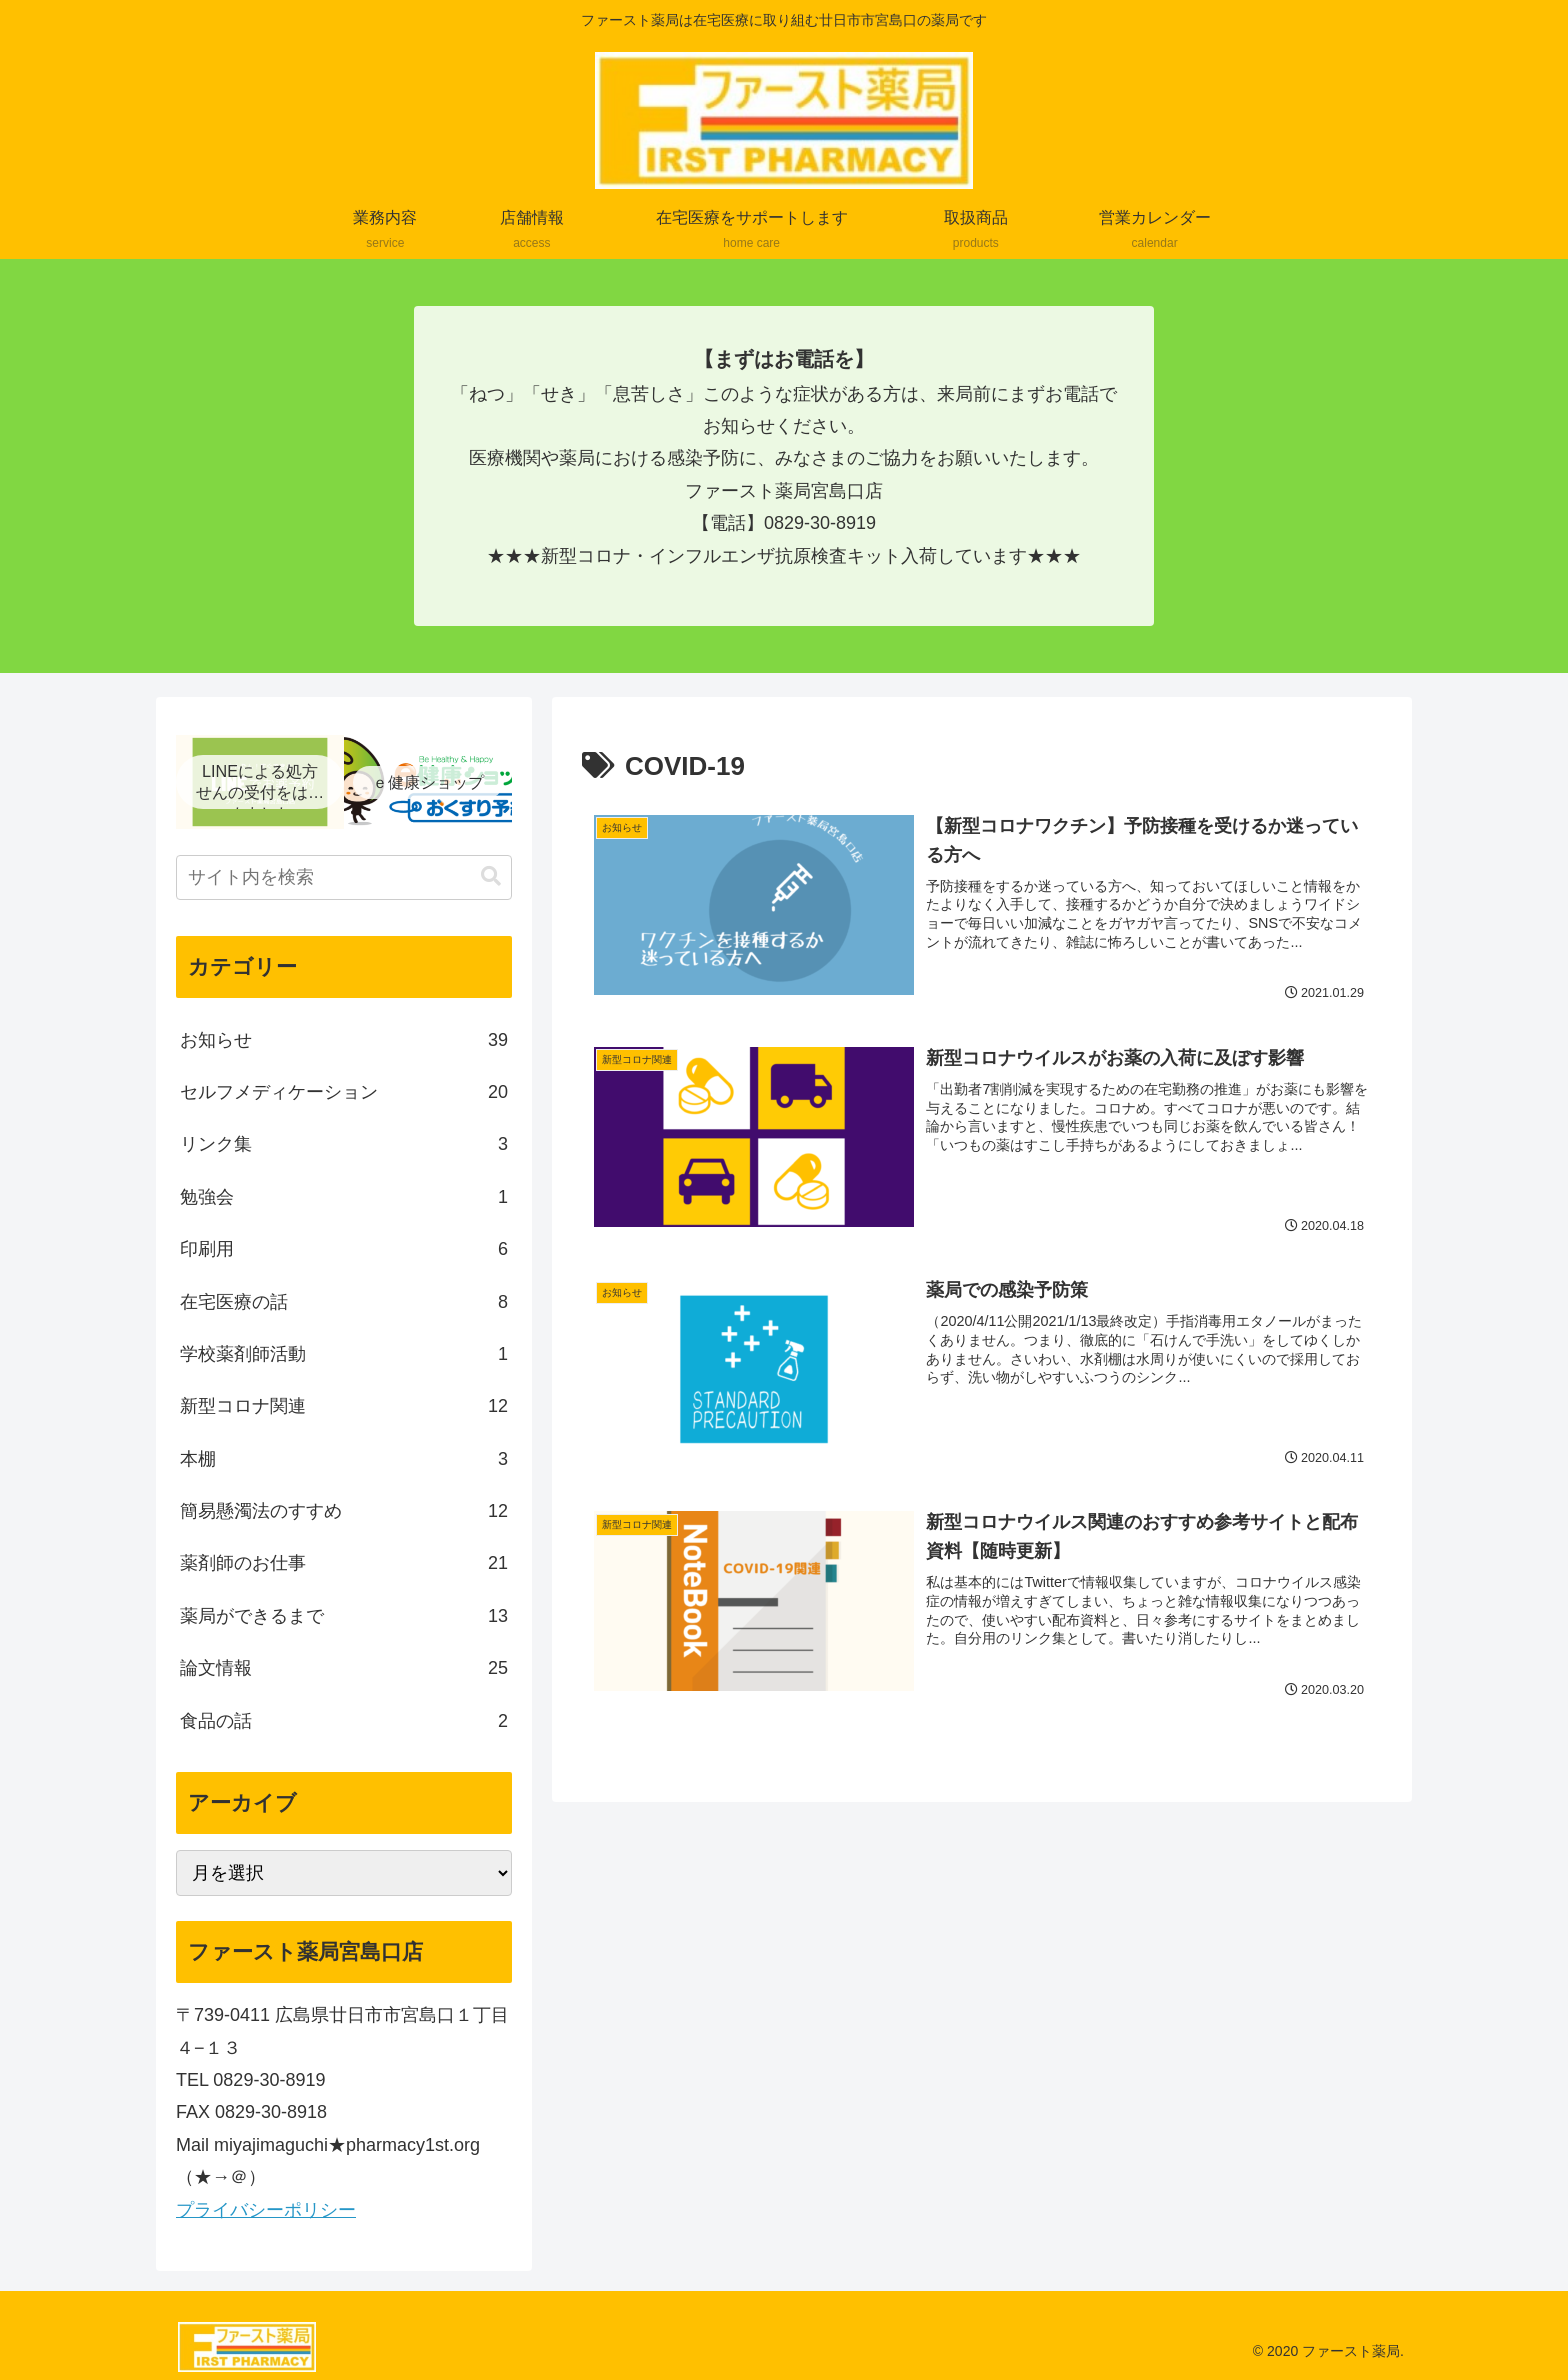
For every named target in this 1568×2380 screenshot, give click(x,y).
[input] (344, 877)
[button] (491, 876)
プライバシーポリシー (266, 2210)
